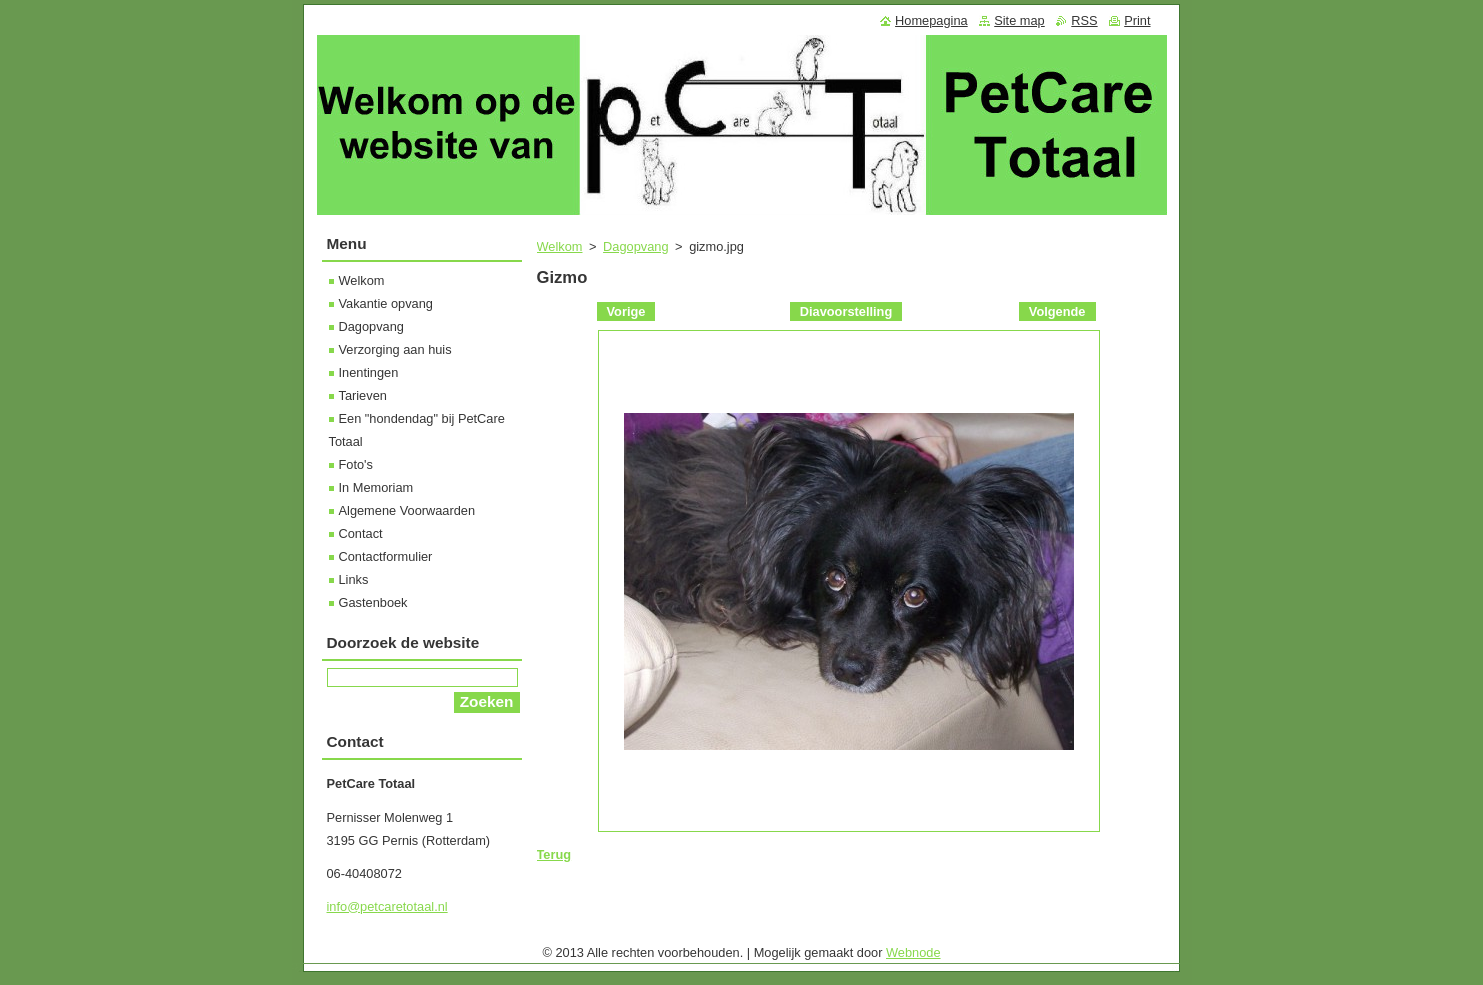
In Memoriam (376, 487)
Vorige (626, 311)
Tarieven (363, 395)
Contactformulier (386, 556)
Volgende (1057, 311)
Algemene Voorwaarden (407, 510)
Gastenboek (373, 602)
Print (1137, 20)
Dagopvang (635, 246)
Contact (361, 533)
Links (354, 579)
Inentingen (369, 372)
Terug (554, 854)
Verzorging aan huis (395, 349)
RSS (1084, 20)
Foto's (356, 464)
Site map (1019, 20)
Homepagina (931, 20)
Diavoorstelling (846, 311)
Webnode (913, 952)
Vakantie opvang (386, 303)
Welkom (560, 246)
